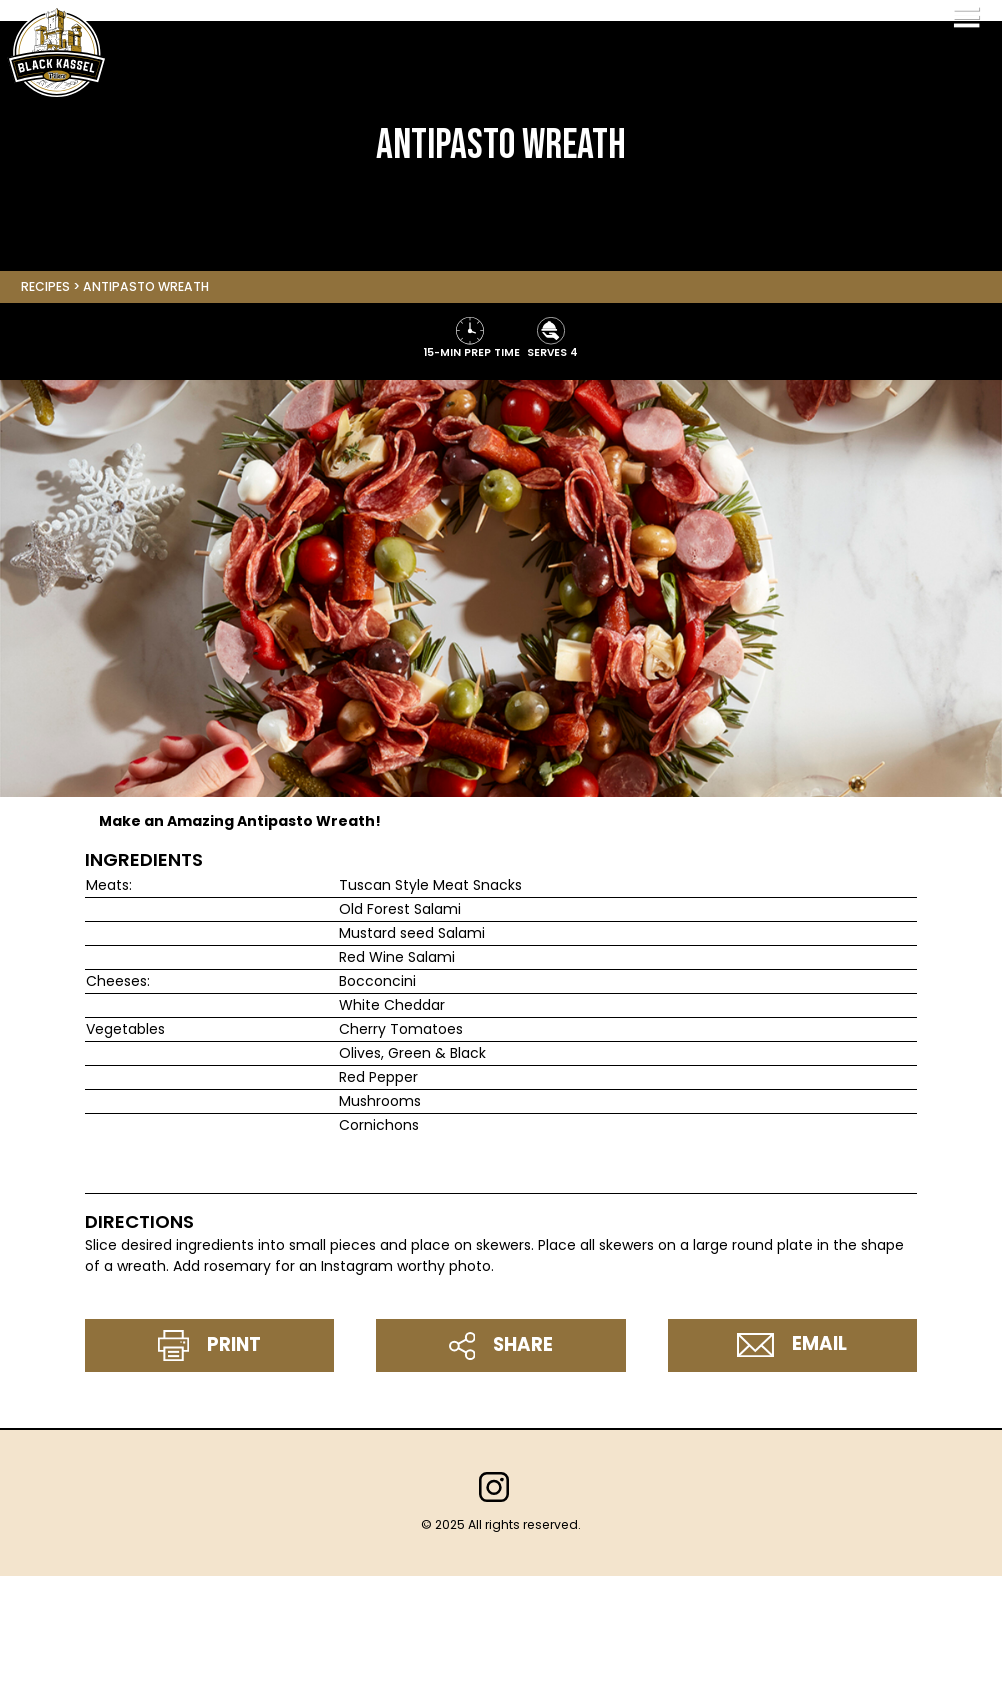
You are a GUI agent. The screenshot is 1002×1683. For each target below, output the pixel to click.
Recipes (45, 286)
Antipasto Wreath (146, 286)
